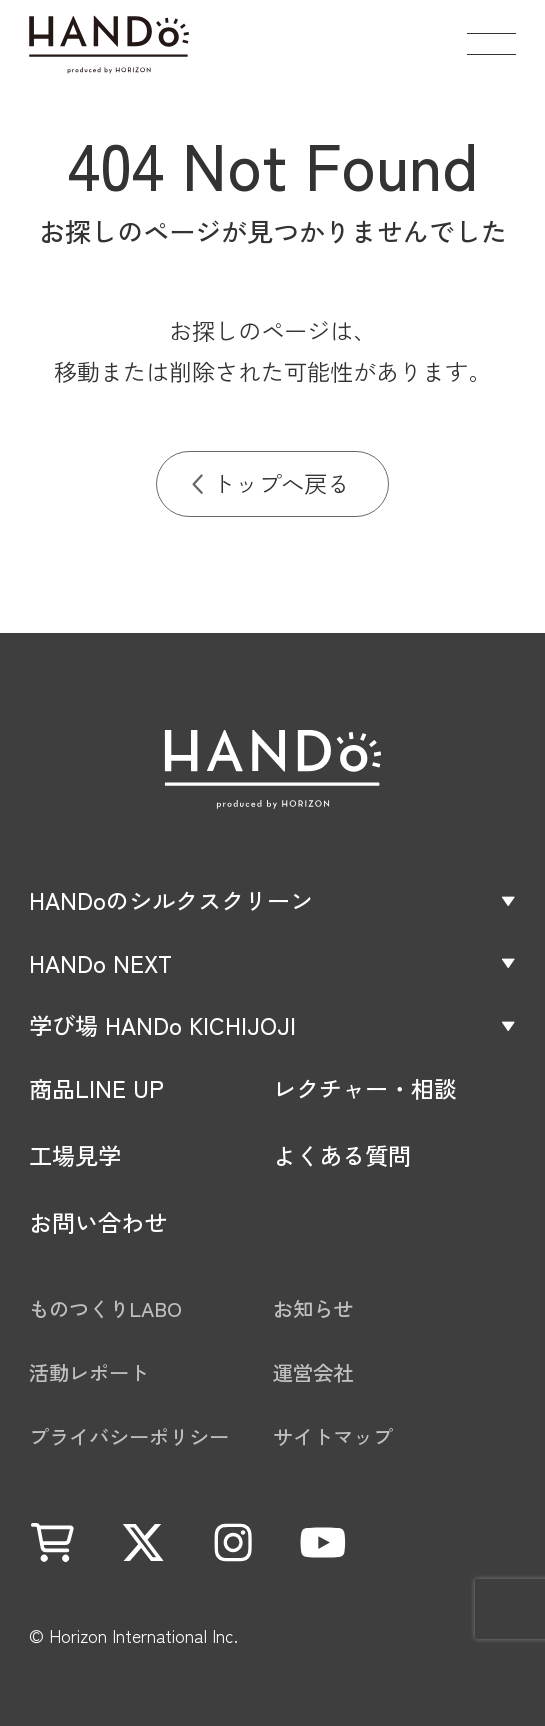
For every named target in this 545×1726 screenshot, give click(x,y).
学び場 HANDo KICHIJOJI (162, 1025)
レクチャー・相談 (365, 1088)
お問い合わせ (98, 1222)
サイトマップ (333, 1436)
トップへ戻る (281, 483)
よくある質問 (342, 1155)
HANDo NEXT (100, 963)
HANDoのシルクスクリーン (171, 900)
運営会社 (313, 1372)
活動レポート (89, 1372)
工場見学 (75, 1155)
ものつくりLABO (105, 1308)
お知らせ (313, 1308)
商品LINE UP (96, 1088)
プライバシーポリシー (129, 1436)
